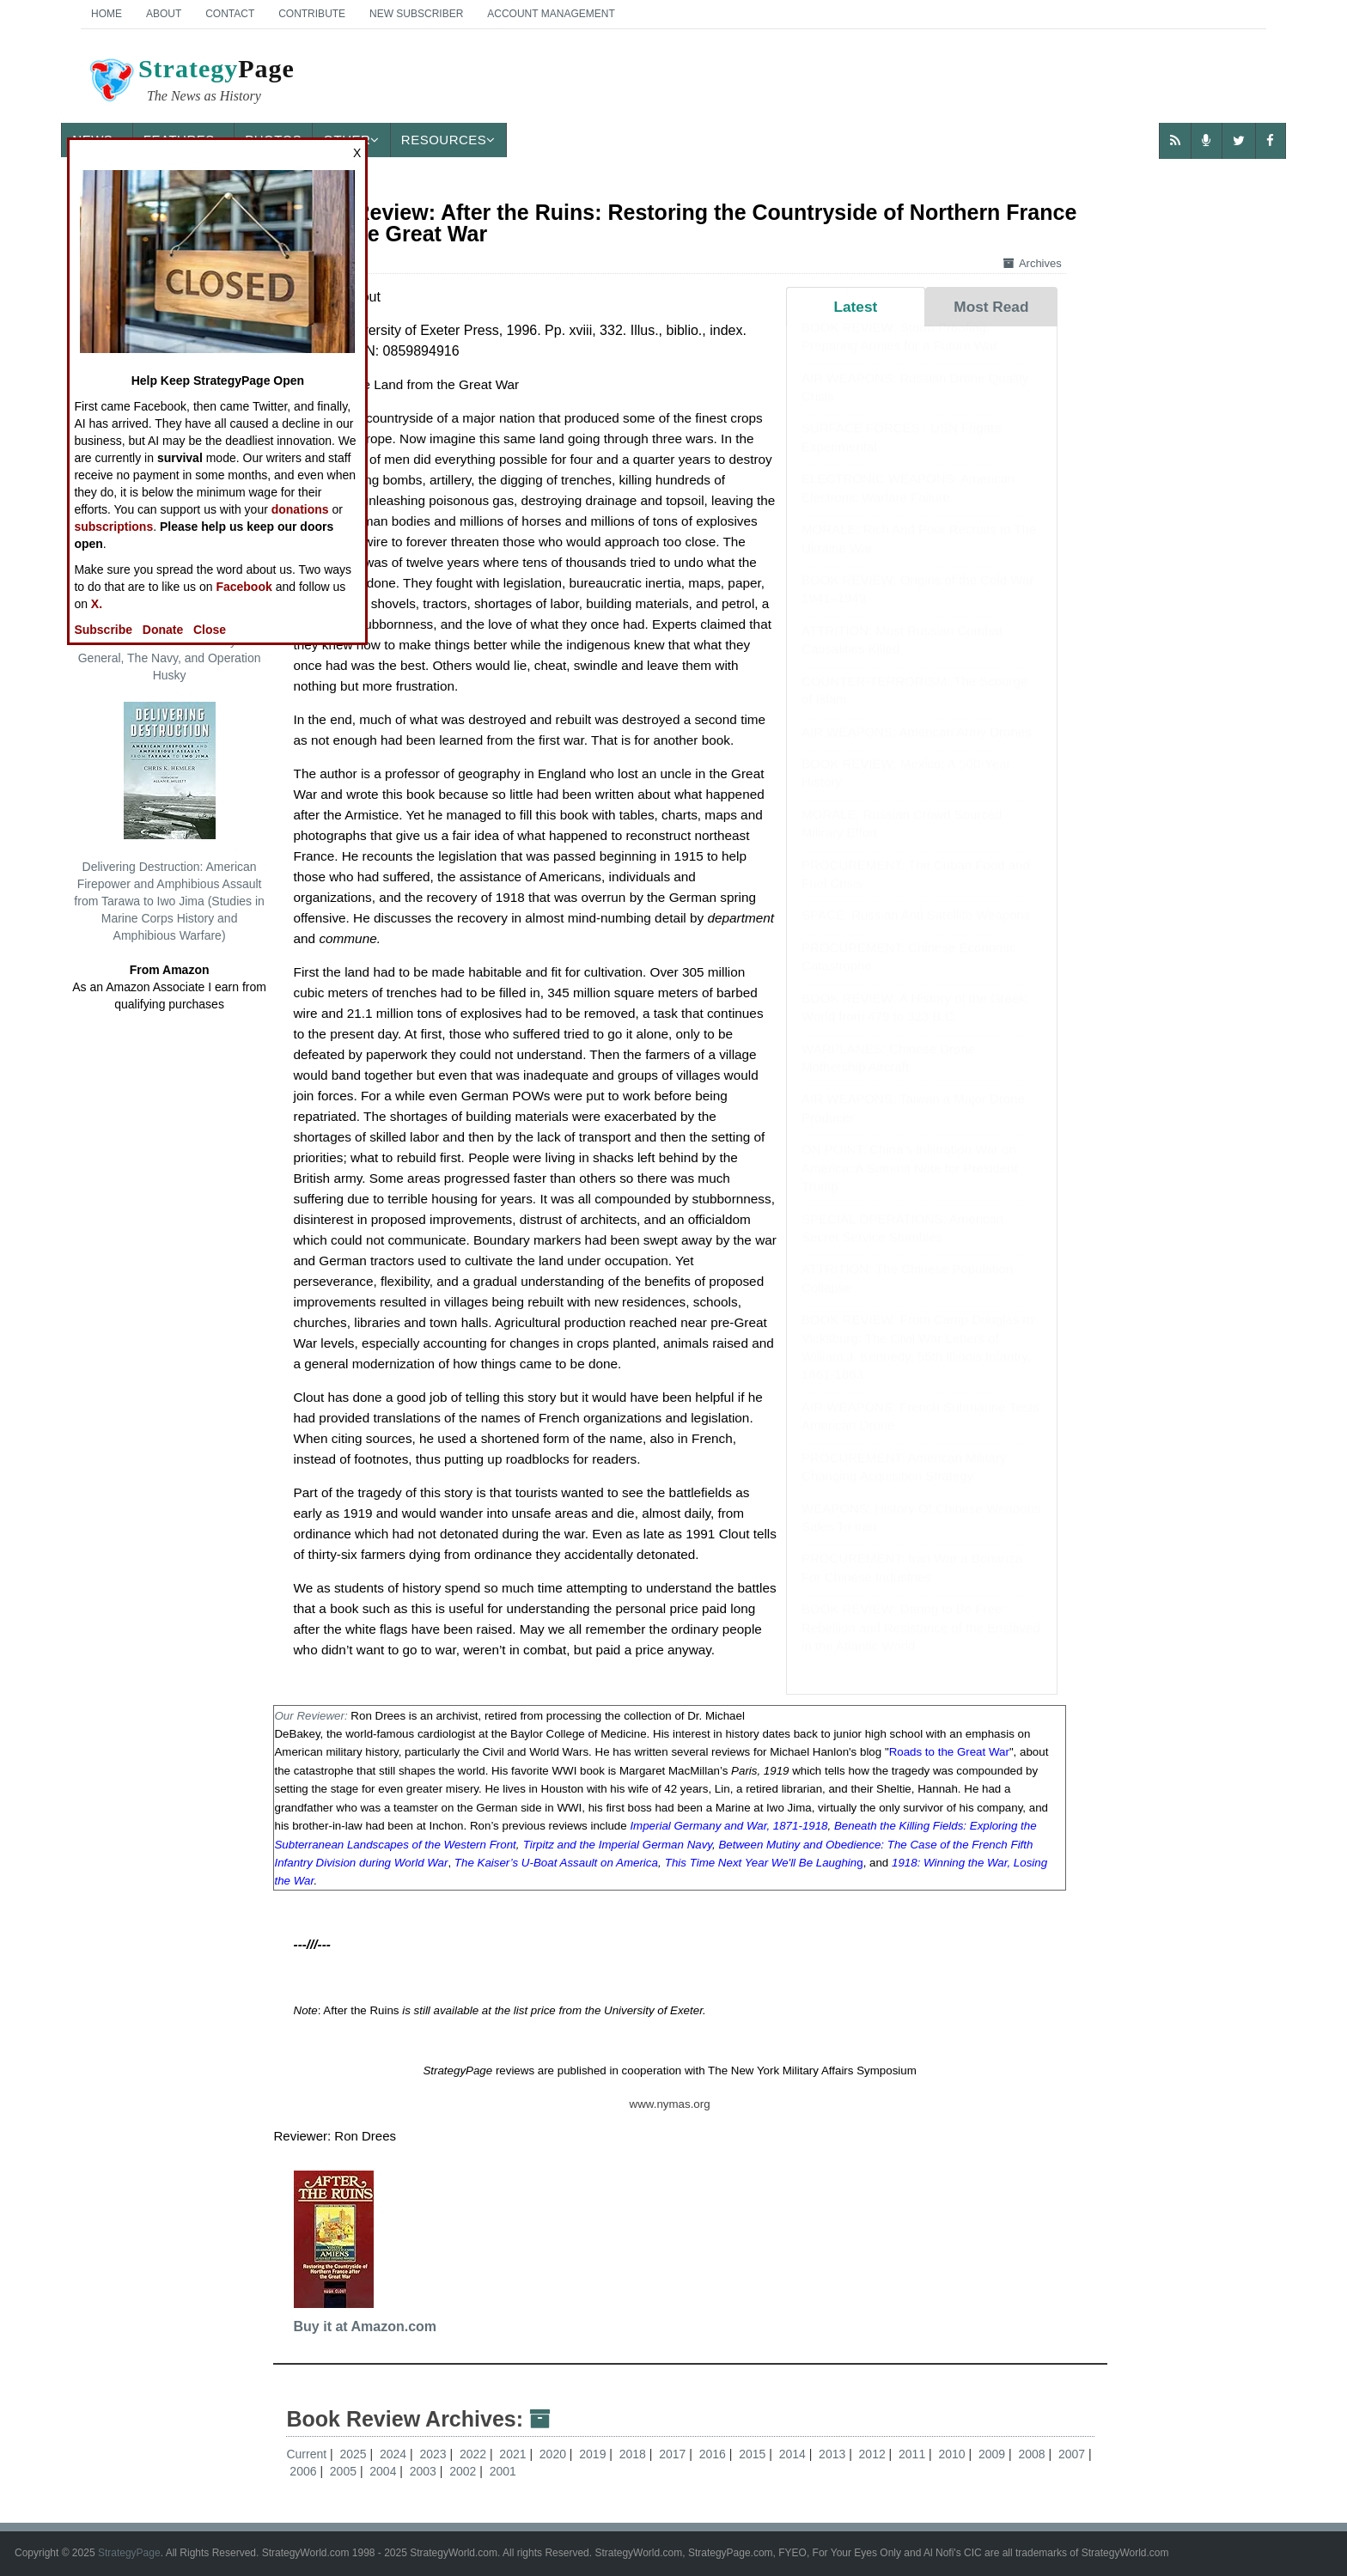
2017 (674, 2454)
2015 (754, 2454)
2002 (464, 2471)
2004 (384, 2471)
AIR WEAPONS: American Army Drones (916, 748)
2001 (503, 2471)
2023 (434, 2454)
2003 (425, 2471)
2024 (395, 2454)
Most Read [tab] (991, 306)
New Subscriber (416, 14)
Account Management (550, 14)
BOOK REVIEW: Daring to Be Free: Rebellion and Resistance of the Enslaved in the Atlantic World (920, 1644)
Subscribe (103, 629)
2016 (714, 2454)
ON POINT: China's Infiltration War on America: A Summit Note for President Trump (909, 1184)
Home (106, 14)
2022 (475, 2454)
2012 (874, 2454)
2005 (345, 2471)
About (163, 14)
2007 (1073, 2454)
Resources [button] (448, 139)
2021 (514, 2454)
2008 (1033, 2454)
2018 (634, 2454)
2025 (354, 2454)
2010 (954, 2454)
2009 (993, 2454)
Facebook (243, 587)
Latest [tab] (855, 306)
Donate (163, 629)
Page (191, 82)
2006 (305, 2471)
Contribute (311, 14)
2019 (594, 2454)
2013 (834, 2454)
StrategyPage (129, 2553)
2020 (554, 2454)
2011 (914, 2454)
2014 (794, 2454)
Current (306, 2454)
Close (209, 629)
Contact (229, 14)
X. (96, 604)
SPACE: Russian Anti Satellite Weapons (915, 931)
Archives (1032, 263)
